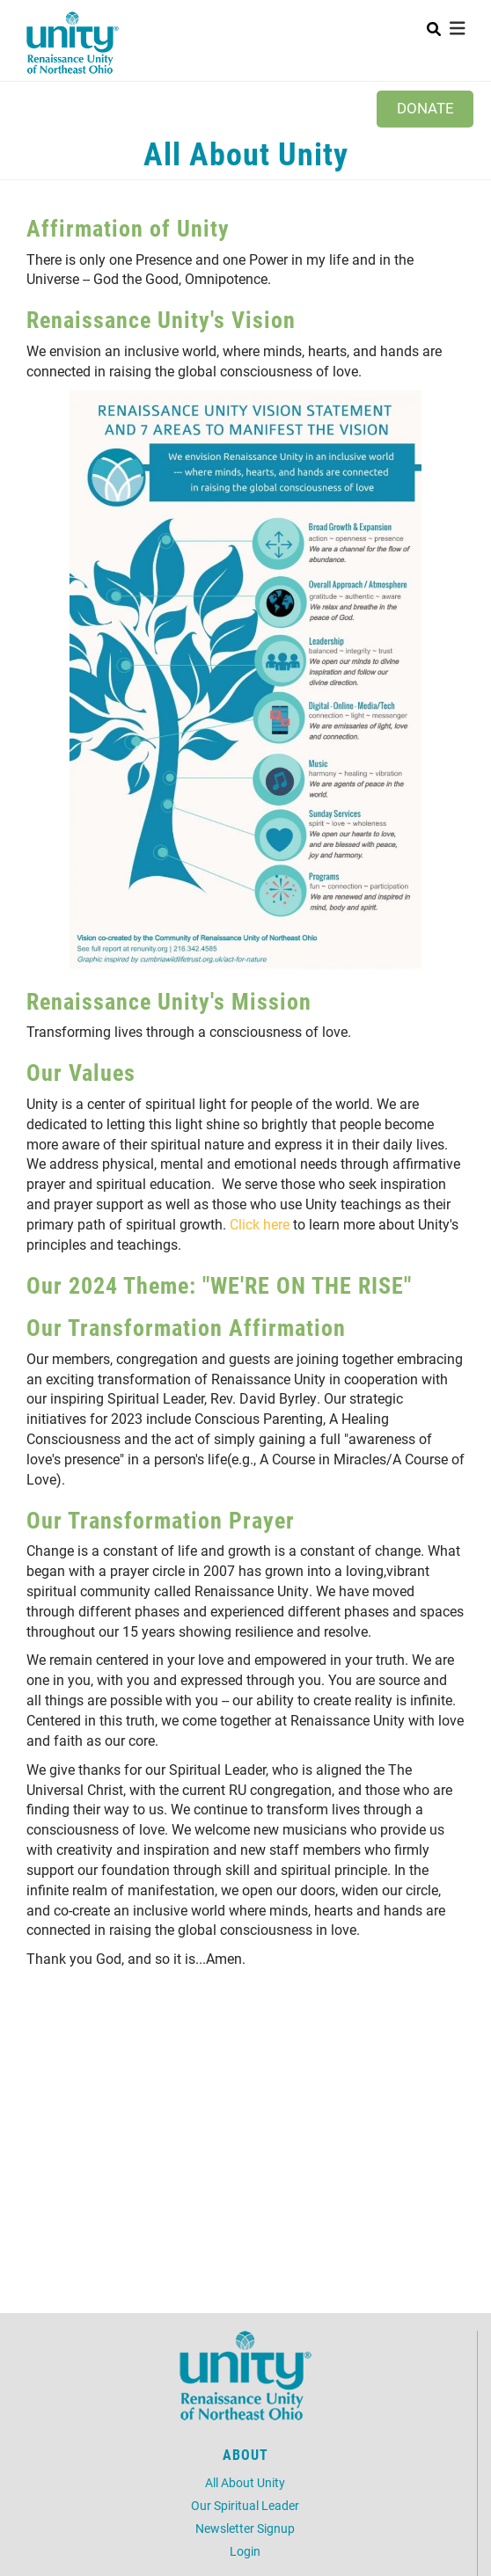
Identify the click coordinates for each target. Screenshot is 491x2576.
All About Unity (245, 2482)
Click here (259, 1224)
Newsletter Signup (245, 2528)
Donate (425, 108)
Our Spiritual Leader (245, 2505)
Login (245, 2551)
